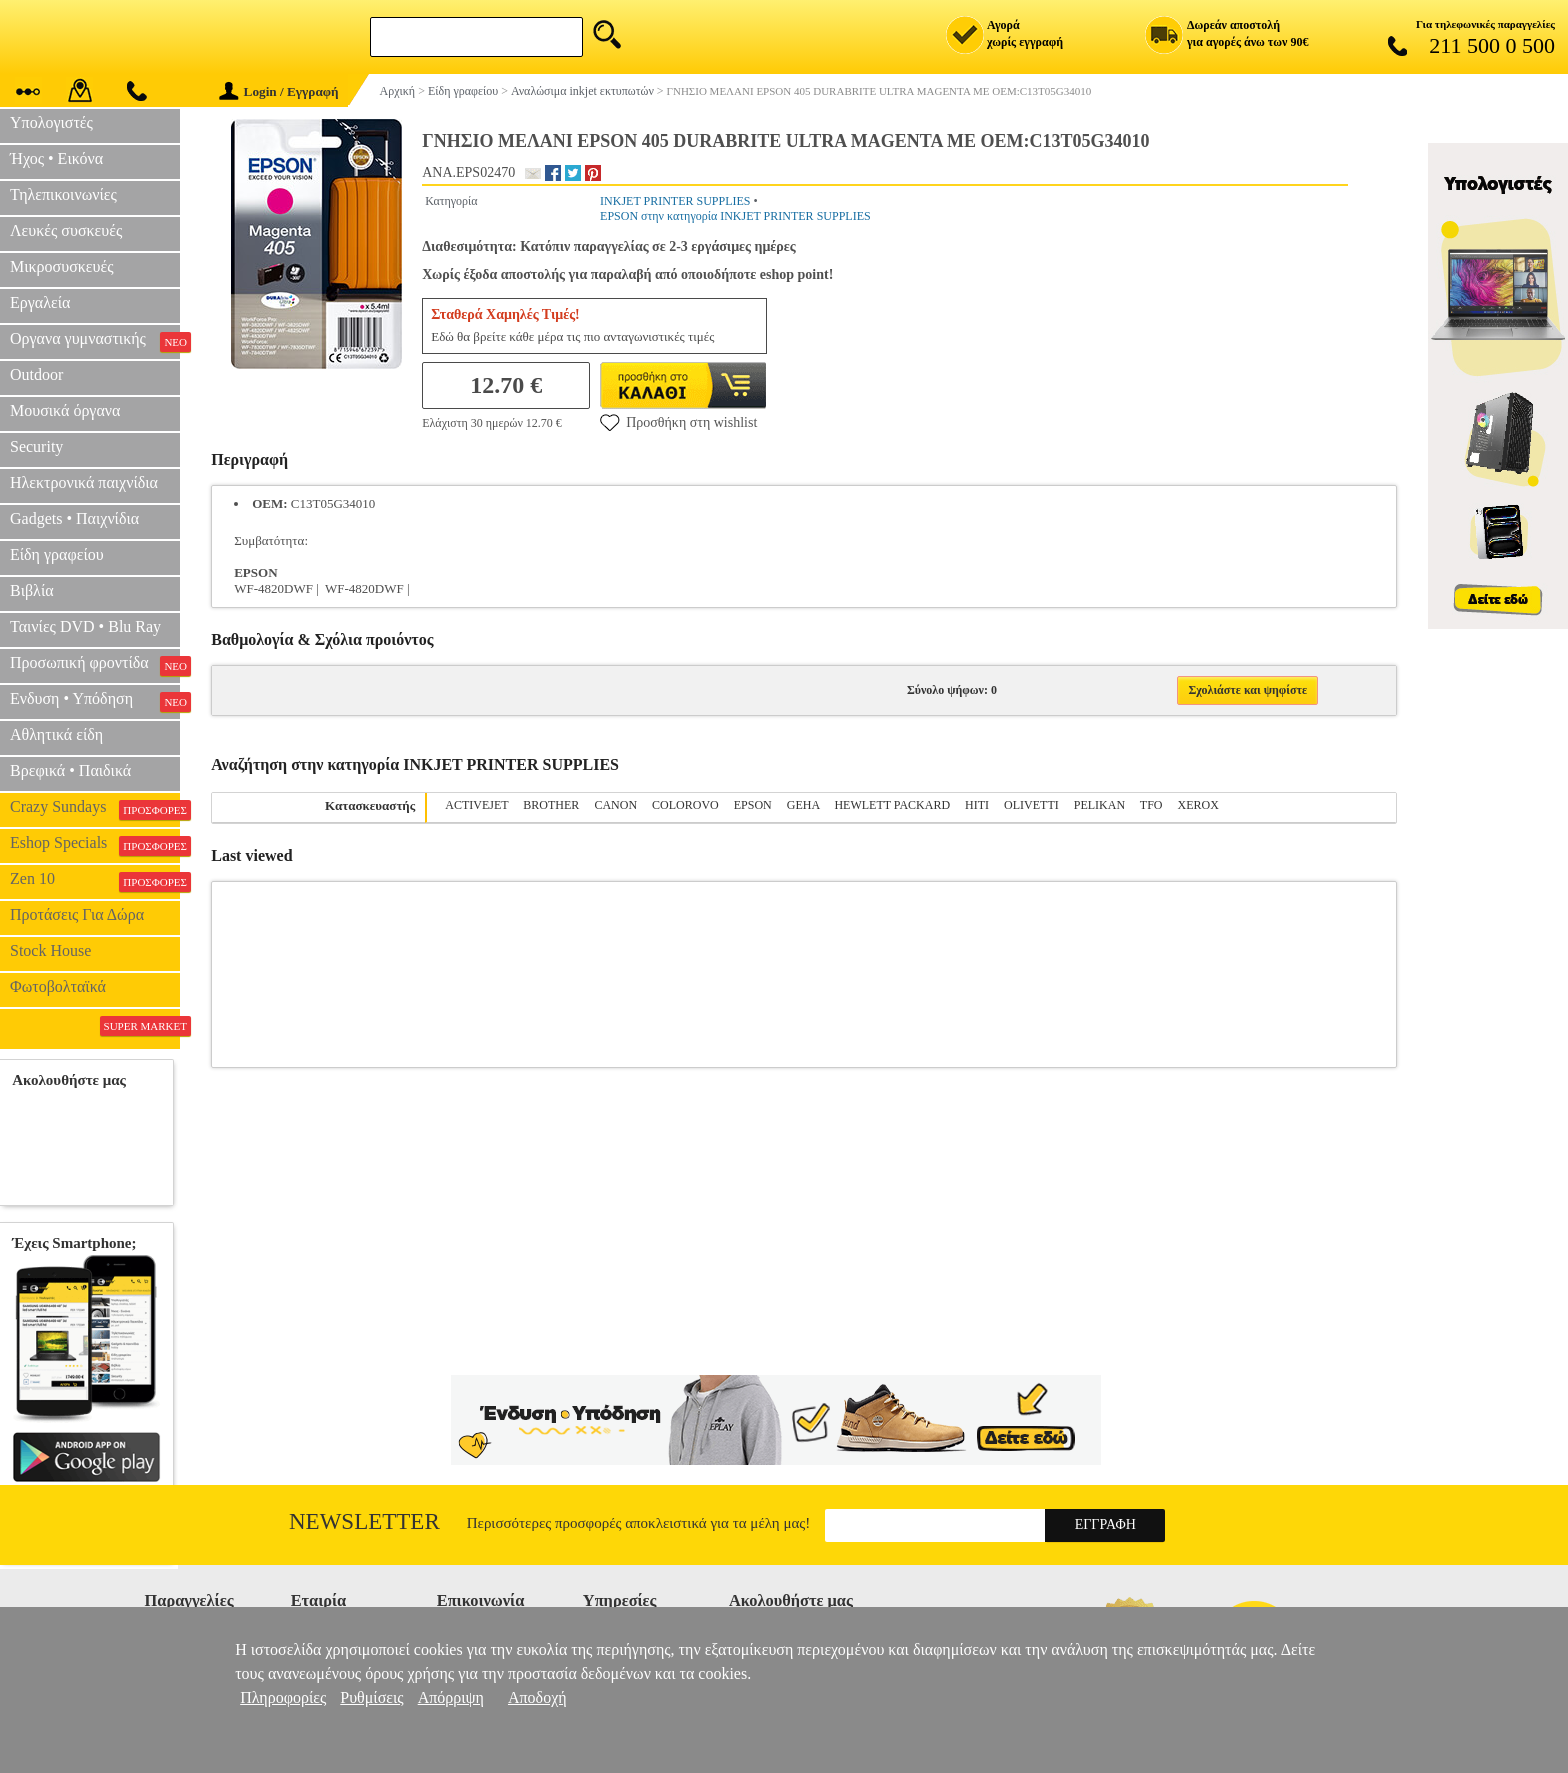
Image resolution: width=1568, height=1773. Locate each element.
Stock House (50, 950)
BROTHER (551, 805)
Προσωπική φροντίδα (95, 665)
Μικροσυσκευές (62, 266)
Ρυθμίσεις (371, 1697)
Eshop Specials (95, 845)
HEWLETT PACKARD (892, 805)
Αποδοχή (537, 1697)
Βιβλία (32, 590)
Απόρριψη (451, 1697)
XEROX (1198, 805)
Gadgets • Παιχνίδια (74, 518)
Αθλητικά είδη (56, 734)
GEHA (803, 805)
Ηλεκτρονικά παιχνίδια (84, 482)
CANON (615, 805)
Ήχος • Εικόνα (56, 158)
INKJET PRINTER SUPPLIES (675, 201)
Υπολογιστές (51, 122)
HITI (977, 805)
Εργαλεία (40, 302)
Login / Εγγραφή (279, 91)
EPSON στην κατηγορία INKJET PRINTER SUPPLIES (735, 216)
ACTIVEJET (476, 805)
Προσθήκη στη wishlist (678, 422)
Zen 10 (95, 881)
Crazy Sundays (95, 809)
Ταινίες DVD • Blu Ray (85, 626)
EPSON (753, 805)
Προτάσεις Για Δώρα (77, 914)
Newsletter (364, 1521)
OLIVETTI (1031, 805)
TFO (1151, 805)
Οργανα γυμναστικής (95, 341)
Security (36, 446)
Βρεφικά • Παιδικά (70, 770)
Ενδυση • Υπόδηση (95, 701)
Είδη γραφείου (57, 554)
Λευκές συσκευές (66, 230)
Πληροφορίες (283, 1697)
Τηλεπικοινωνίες (63, 194)
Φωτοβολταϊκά (58, 986)
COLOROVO (685, 805)
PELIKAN (1099, 805)
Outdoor (36, 374)
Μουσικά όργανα (65, 410)
